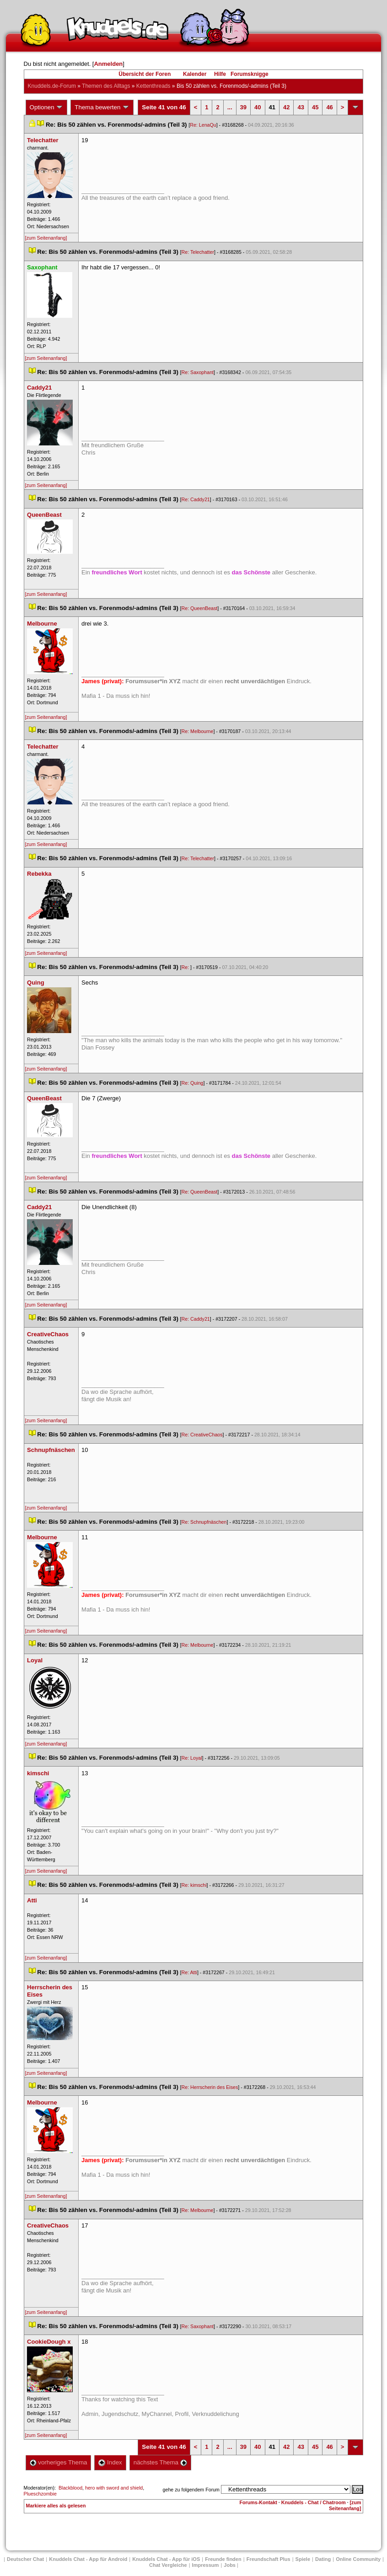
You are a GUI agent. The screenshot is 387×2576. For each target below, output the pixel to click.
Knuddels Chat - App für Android (88, 2559)
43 (300, 107)
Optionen (47, 107)
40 (257, 107)
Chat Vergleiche (168, 2565)
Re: (186, 967)
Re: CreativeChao (202, 1434)
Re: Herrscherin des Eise (210, 2087)
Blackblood (70, 2487)
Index (110, 2462)
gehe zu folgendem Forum (191, 2489)
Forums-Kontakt (258, 2502)
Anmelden (108, 63)
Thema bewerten (102, 107)
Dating (323, 2559)
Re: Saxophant (198, 372)
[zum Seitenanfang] (46, 238)
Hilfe (220, 74)
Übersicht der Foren (144, 74)
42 (286, 107)
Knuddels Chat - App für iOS (166, 2559)
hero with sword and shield (114, 2487)
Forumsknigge (250, 74)
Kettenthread (153, 86)
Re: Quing (193, 1083)
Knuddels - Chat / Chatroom (313, 2502)
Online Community (358, 2559)
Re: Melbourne (198, 731)
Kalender (194, 74)
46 (329, 107)
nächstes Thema (160, 2462)
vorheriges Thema (58, 2462)
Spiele (303, 2559)
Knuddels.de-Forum (52, 86)
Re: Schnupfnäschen (204, 1522)
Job (230, 2565)
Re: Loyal (192, 1758)
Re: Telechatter (198, 252)
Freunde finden (223, 2559)
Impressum (205, 2565)
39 (243, 107)
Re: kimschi (194, 1885)
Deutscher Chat (25, 2559)
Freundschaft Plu (268, 2559)
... (229, 107)
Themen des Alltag (106, 86)
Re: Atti (189, 1972)
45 (315, 107)
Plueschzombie (40, 2493)
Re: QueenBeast (200, 608)
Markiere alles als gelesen (56, 2505)
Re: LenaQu (203, 125)
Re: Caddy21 (196, 499)
